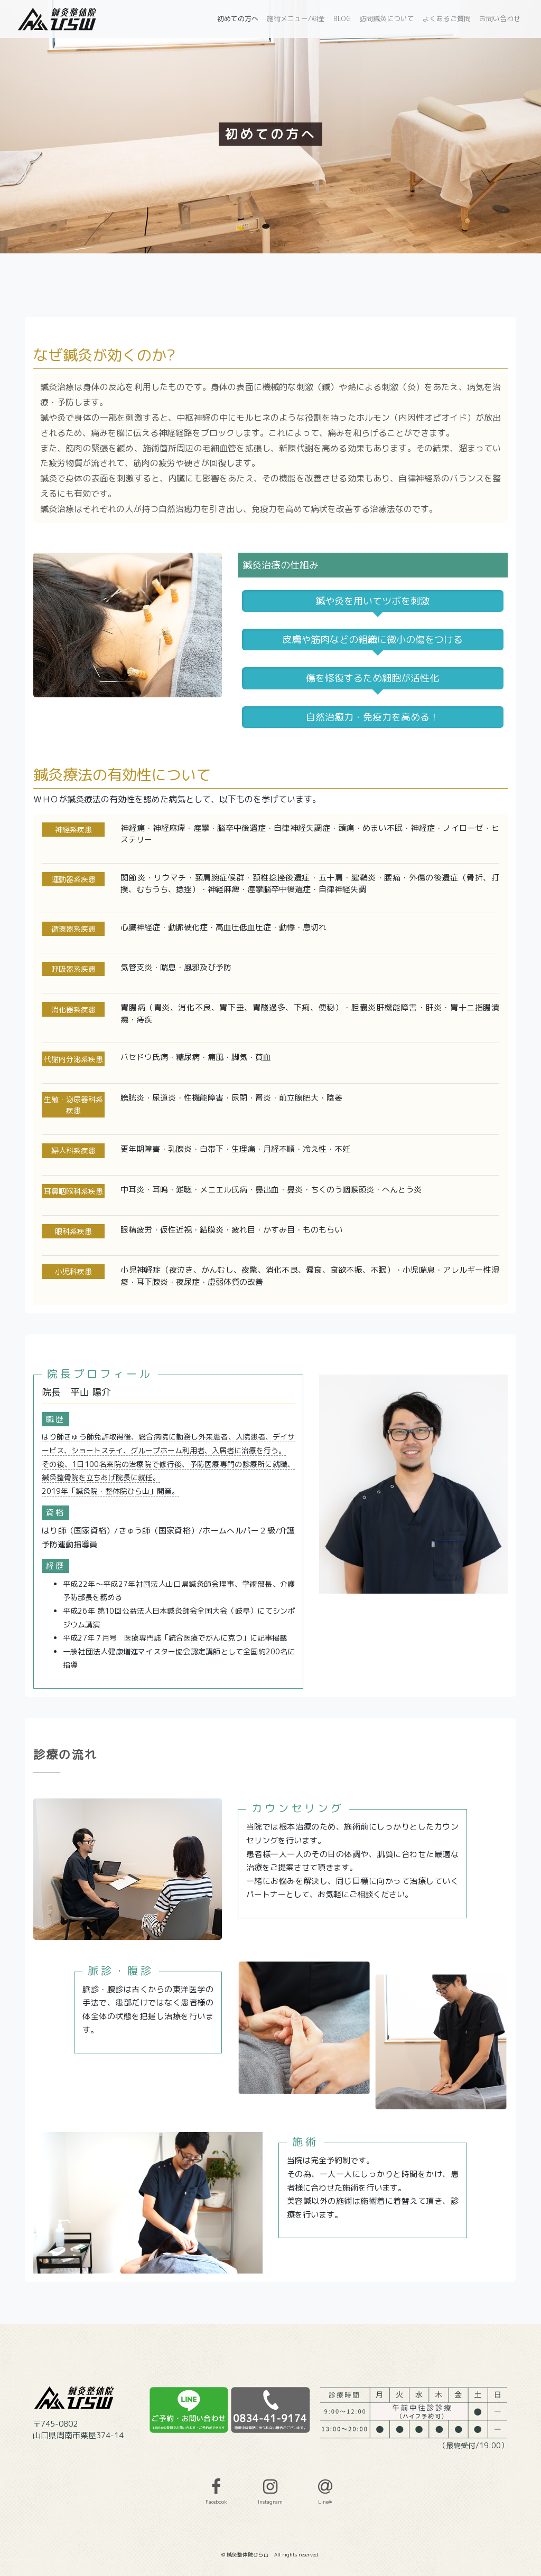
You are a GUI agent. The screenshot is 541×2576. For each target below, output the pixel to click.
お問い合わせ (499, 18)
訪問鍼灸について (386, 18)
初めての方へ (237, 18)
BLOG (342, 18)
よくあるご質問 (447, 18)
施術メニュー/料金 (296, 18)
